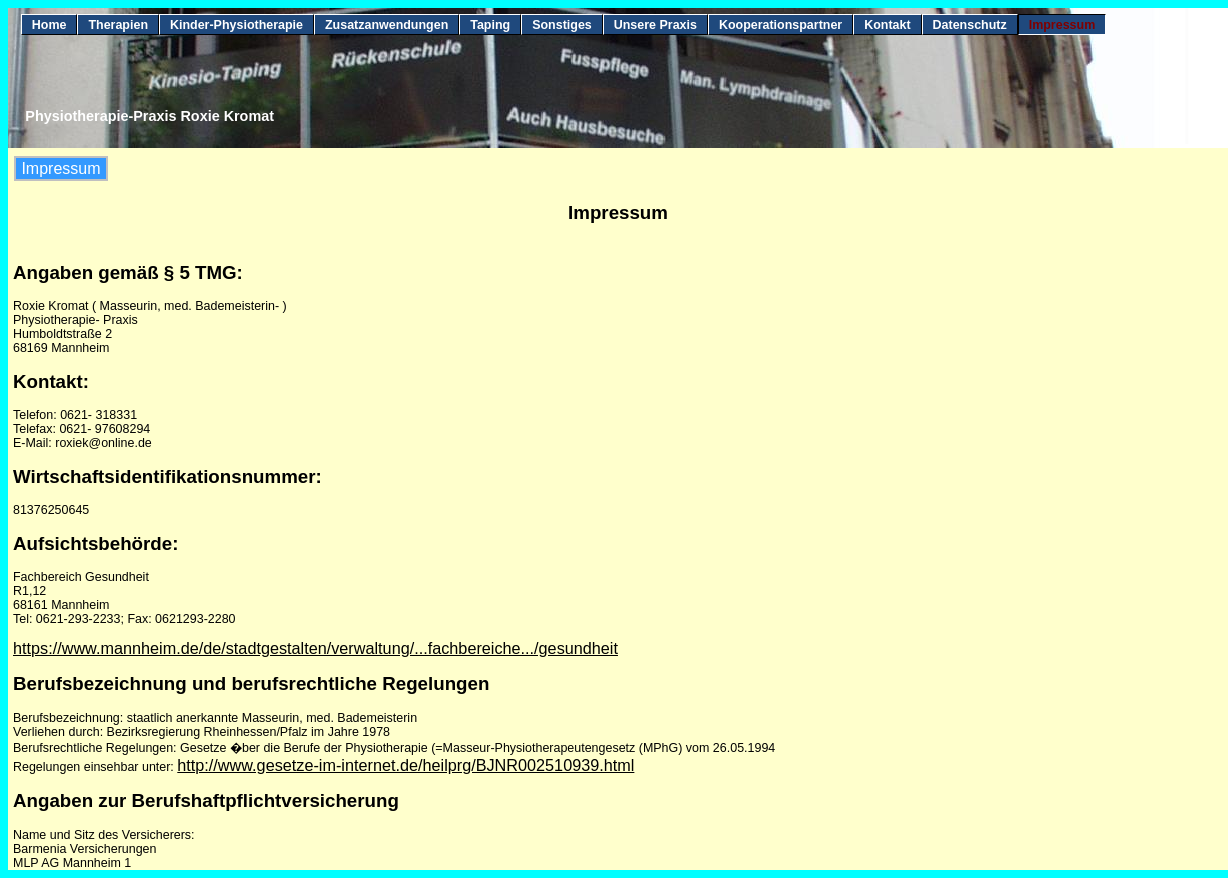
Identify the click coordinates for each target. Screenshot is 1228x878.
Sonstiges (562, 25)
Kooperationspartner (780, 25)
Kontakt (887, 25)
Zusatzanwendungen (386, 25)
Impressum (1062, 25)
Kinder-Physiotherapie (236, 25)
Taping (490, 25)
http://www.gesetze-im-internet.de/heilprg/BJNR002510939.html (405, 765)
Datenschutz (970, 25)
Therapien (118, 25)
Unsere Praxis (655, 25)
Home (49, 25)
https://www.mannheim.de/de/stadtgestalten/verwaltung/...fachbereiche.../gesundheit (315, 648)
